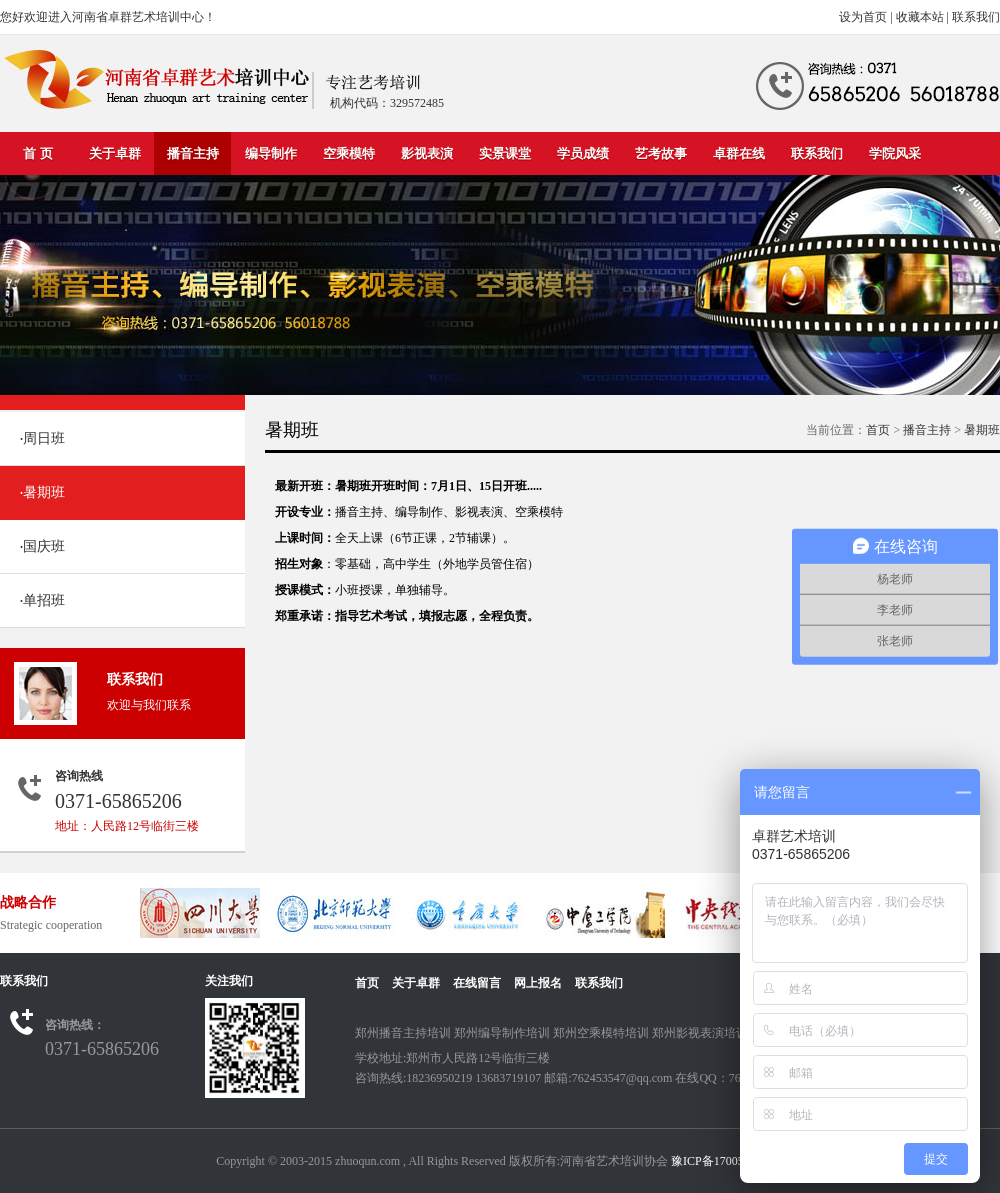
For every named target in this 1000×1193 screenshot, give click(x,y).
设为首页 (863, 17)
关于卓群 (115, 153)
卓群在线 (739, 153)
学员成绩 (583, 153)
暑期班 (42, 492)
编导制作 (271, 153)
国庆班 (42, 546)
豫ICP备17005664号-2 (727, 1161)
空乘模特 (349, 153)
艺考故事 (661, 153)
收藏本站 (920, 17)
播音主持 (193, 153)
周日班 (42, 438)
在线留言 (477, 983)
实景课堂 (505, 153)
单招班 (42, 600)
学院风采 (895, 153)
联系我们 (976, 17)
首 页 (37, 153)
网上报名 (538, 983)
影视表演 (427, 153)
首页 (878, 430)
